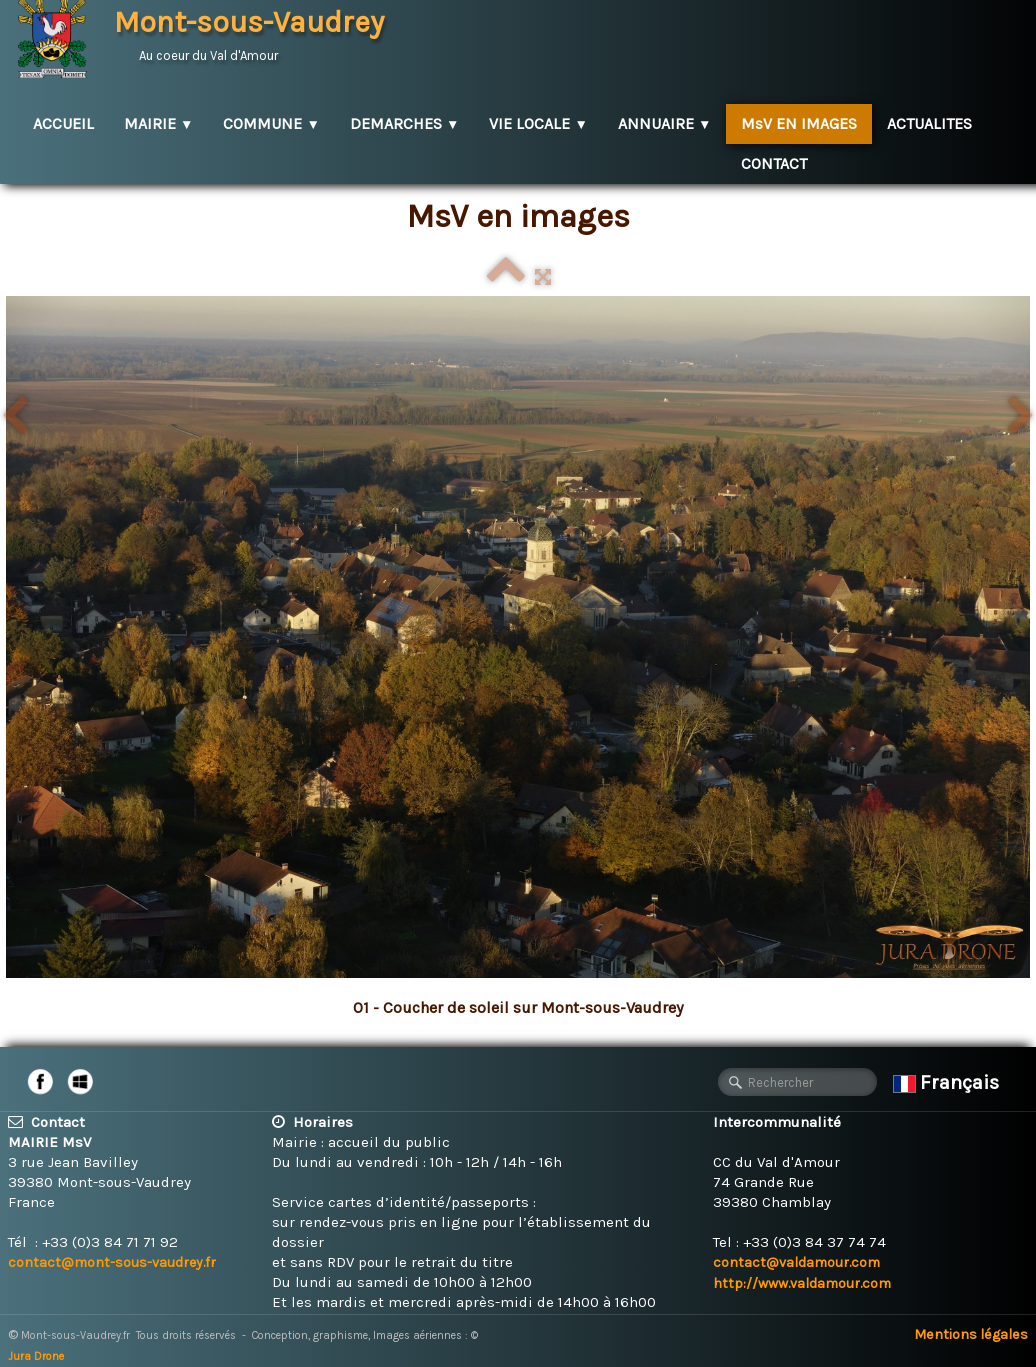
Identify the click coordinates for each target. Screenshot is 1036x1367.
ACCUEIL (63, 123)
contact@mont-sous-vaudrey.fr (112, 1262)
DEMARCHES (404, 123)
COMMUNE (271, 123)
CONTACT (774, 163)
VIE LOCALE (538, 123)
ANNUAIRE (664, 123)
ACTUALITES (929, 123)
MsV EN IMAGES (799, 123)
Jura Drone (36, 1356)
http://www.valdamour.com (802, 1283)
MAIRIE (158, 123)
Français (948, 1082)
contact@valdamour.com (796, 1262)
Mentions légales (971, 1334)
